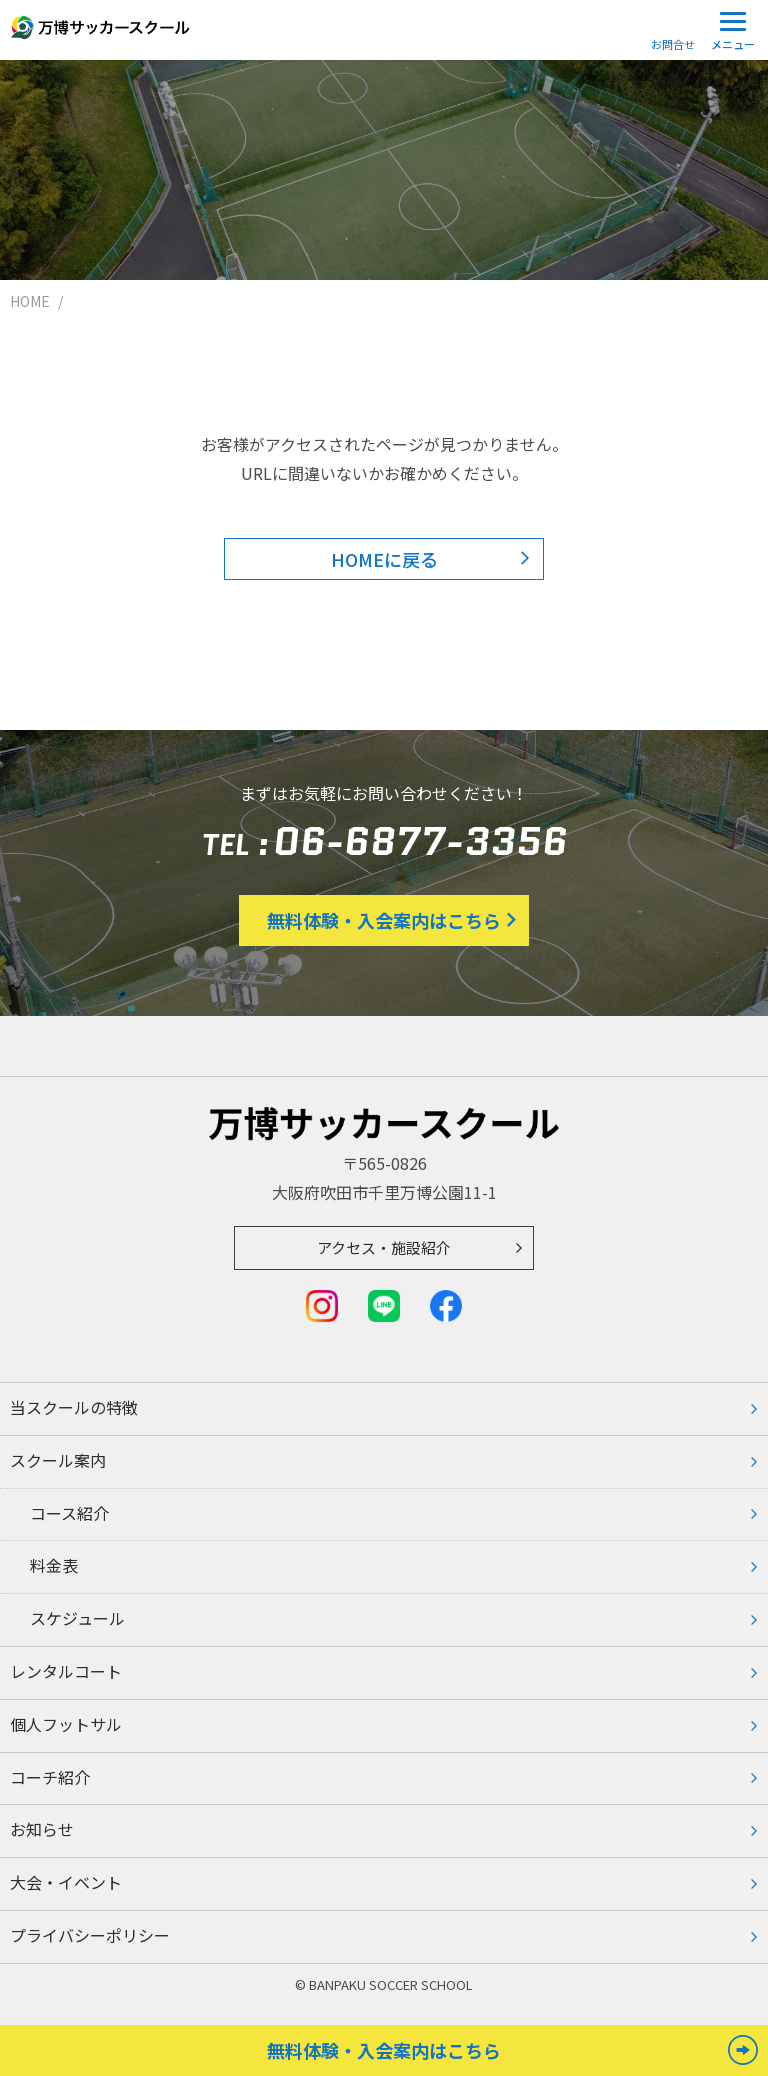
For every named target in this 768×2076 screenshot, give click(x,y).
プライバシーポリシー (90, 1935)
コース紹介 (69, 1513)
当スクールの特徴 (74, 1407)
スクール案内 (58, 1460)
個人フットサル (66, 1724)
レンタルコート (66, 1671)
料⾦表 (54, 1565)
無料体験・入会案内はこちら (384, 920)
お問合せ (673, 44)
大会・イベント (66, 1882)
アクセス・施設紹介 (384, 1247)
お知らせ (42, 1829)
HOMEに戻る (384, 559)
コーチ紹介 (50, 1777)
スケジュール (77, 1618)
